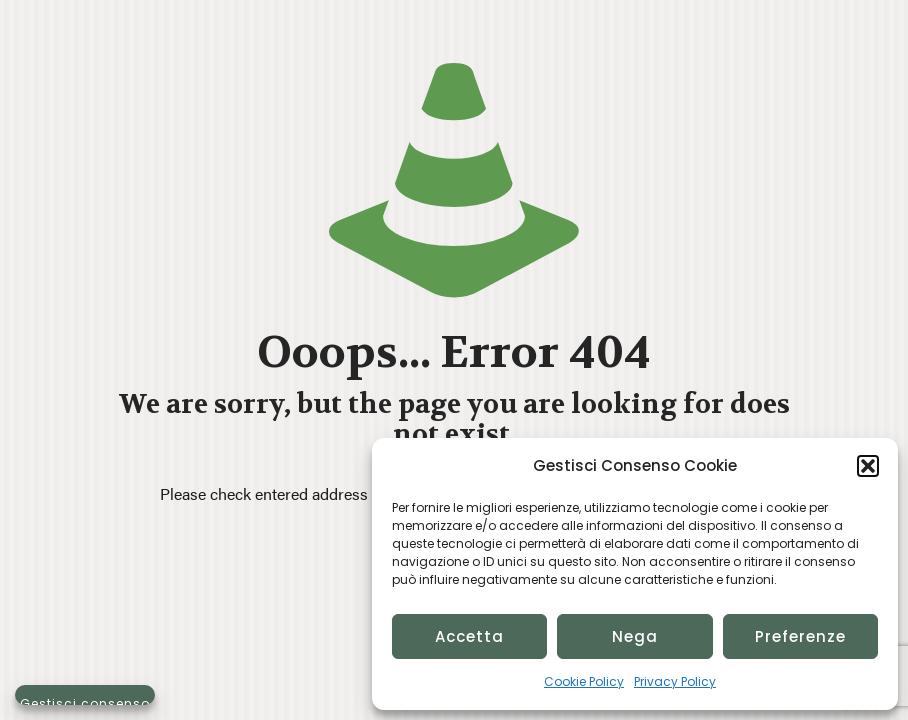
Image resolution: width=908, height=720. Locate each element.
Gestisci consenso (85, 700)
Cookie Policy (584, 681)
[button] (868, 466)
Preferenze (800, 636)
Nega (635, 636)
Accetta (469, 636)
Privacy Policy (675, 681)
